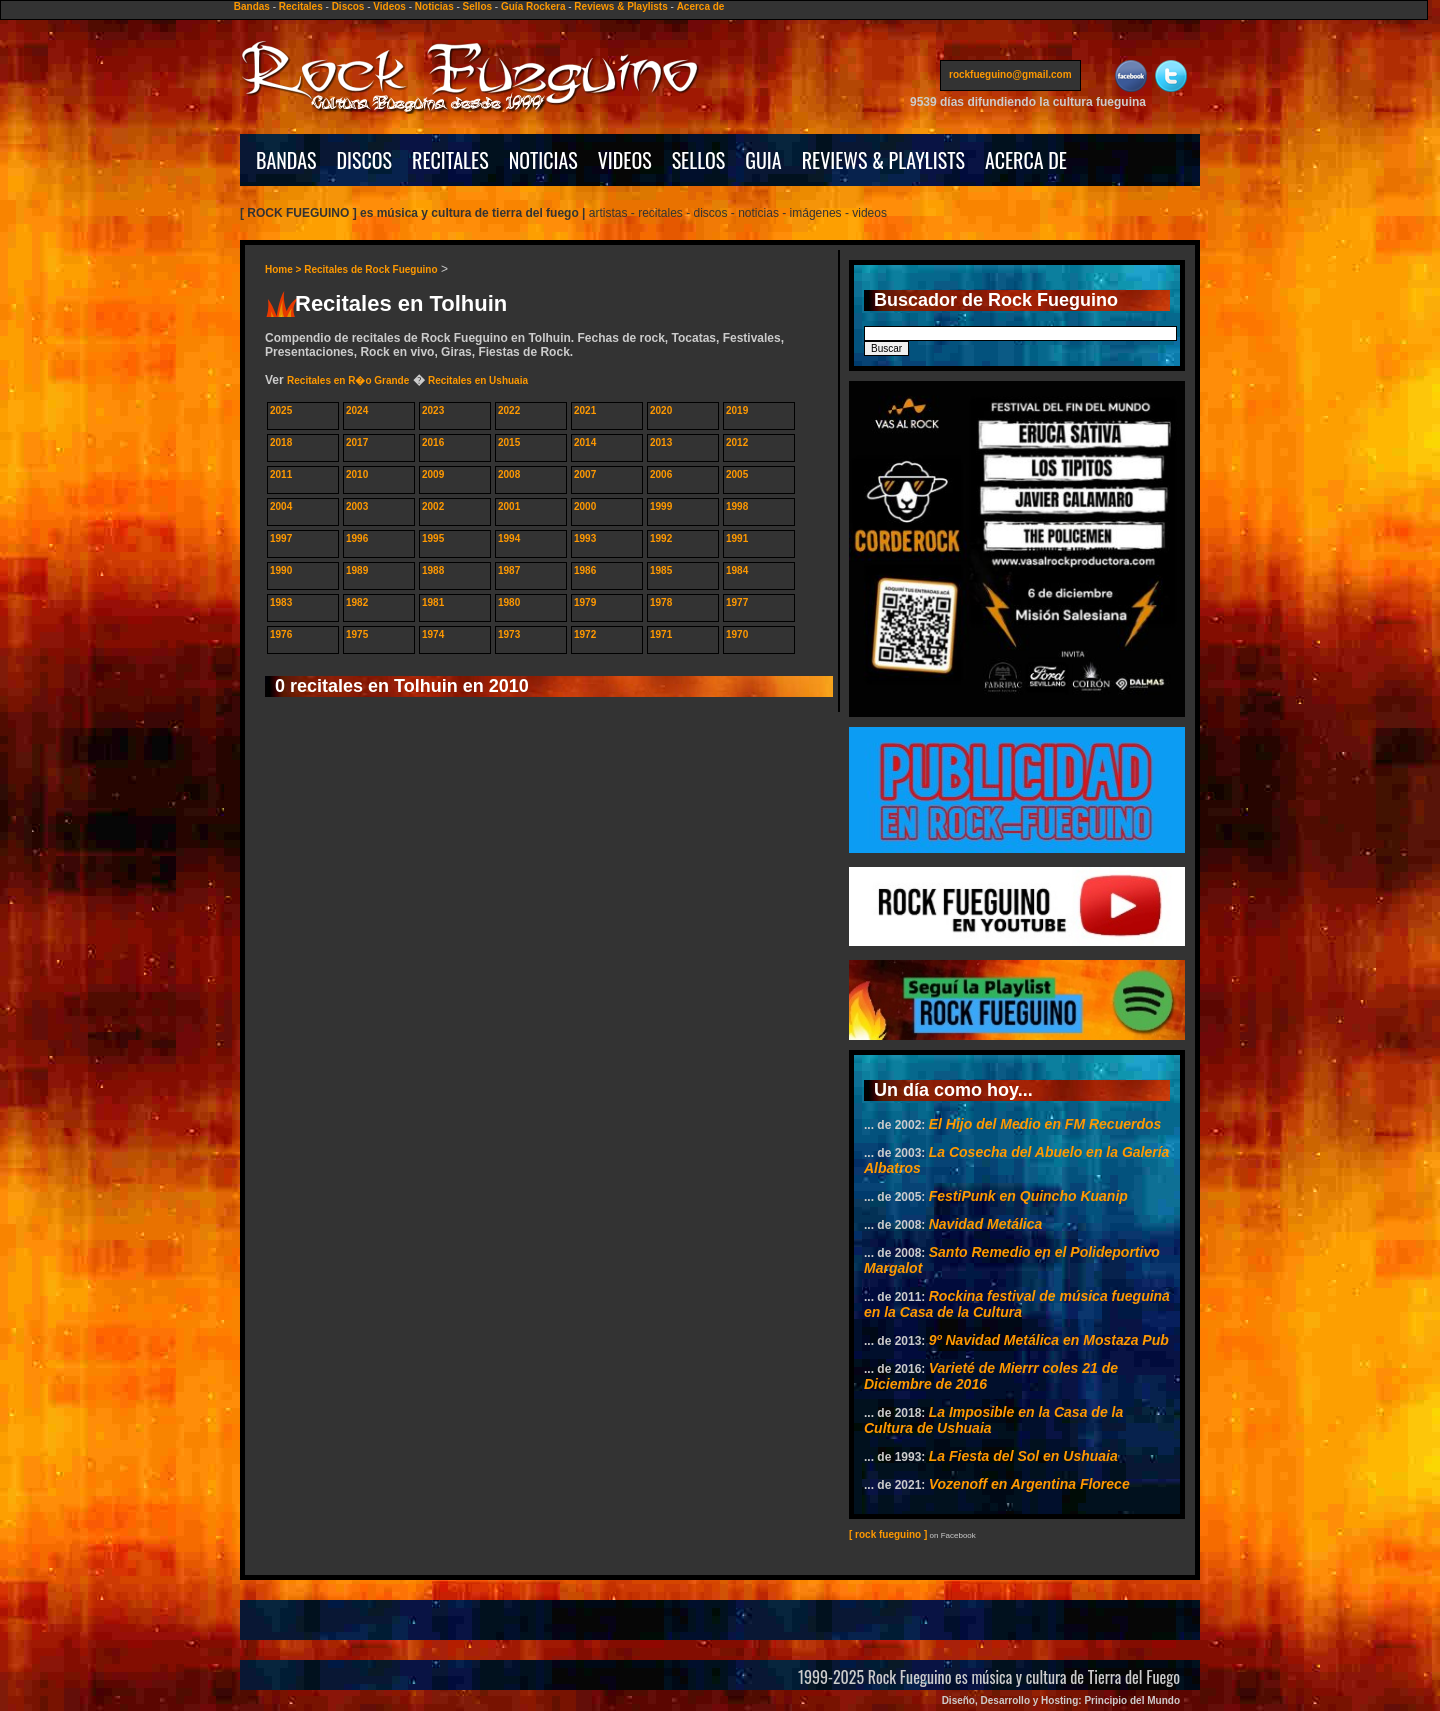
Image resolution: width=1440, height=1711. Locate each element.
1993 (585, 538)
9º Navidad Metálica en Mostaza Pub (1049, 1340)
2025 (281, 410)
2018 (281, 442)
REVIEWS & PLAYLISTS (883, 160)
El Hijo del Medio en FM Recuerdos (1045, 1124)
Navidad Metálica (986, 1224)
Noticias (434, 6)
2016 (433, 442)
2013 (661, 442)
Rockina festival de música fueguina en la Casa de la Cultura (1017, 1304)
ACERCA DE (1026, 160)
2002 (433, 506)
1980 (509, 602)
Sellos (477, 6)
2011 (281, 474)
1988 (433, 570)
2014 (585, 442)
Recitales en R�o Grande (348, 380)
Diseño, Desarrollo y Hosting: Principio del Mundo (1061, 1700)
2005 (737, 474)
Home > (284, 269)
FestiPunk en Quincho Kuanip (1028, 1196)
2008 (509, 474)
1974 (433, 634)
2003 (357, 506)
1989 (357, 570)
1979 (585, 602)
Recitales (301, 6)
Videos (389, 6)
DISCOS (365, 160)
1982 (357, 602)
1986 (585, 570)
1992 (661, 538)
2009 (433, 474)
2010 (357, 474)
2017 (357, 442)
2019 (737, 410)
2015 (509, 442)
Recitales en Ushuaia (478, 380)
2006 (661, 474)
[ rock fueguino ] (888, 1534)
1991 (737, 538)
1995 (433, 538)
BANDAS (286, 160)
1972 (585, 634)
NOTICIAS (543, 160)
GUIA (763, 160)
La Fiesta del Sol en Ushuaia (1023, 1456)
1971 (661, 634)
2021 (585, 410)
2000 (585, 506)
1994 (509, 538)
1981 (433, 602)
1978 (661, 602)
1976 (281, 634)
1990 (281, 570)
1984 (737, 570)
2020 (661, 410)
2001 (509, 506)
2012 (737, 442)
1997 (281, 538)
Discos (348, 6)
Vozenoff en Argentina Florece (1029, 1484)
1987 (509, 570)
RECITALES (450, 160)
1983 (281, 602)
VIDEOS (625, 160)
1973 (509, 634)
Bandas (252, 6)
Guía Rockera (533, 6)
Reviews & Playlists (620, 6)
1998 (737, 506)
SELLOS (699, 160)
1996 (357, 538)
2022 (509, 410)
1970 (737, 634)
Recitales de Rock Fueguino (370, 269)
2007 (585, 474)
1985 (661, 570)
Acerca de (701, 6)
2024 (357, 410)
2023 (433, 410)
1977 (737, 602)
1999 (661, 506)
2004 (281, 506)
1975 (357, 634)
